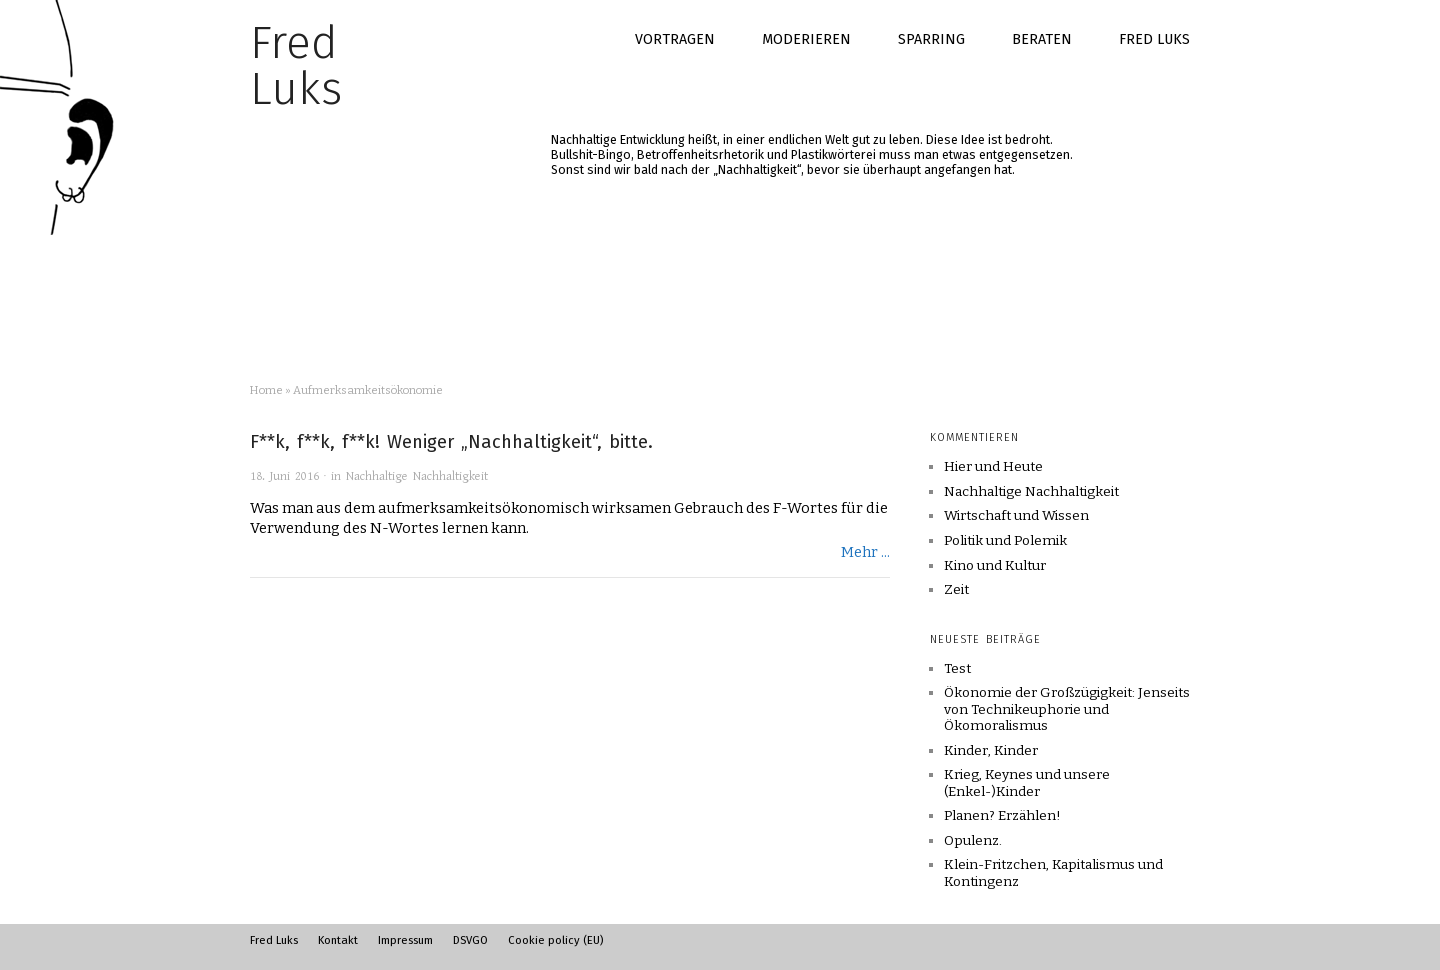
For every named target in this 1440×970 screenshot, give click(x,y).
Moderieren (806, 39)
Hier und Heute (993, 467)
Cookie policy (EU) (555, 940)
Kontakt (338, 940)
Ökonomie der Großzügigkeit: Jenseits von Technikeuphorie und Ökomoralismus (1067, 709)
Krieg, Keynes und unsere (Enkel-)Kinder (1027, 782)
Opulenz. (973, 840)
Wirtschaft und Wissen (1016, 516)
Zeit (956, 590)
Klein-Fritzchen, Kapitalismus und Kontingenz (1053, 872)
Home (266, 390)
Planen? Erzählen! (1002, 815)
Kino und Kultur (995, 566)
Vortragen (675, 39)
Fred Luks (1154, 39)
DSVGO (470, 940)
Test (957, 668)
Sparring (931, 39)
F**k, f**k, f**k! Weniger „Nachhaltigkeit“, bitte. (451, 442)
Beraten (1042, 39)
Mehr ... (865, 552)
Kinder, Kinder (991, 750)
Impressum (405, 940)
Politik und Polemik (1005, 541)
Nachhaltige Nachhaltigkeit (417, 476)
